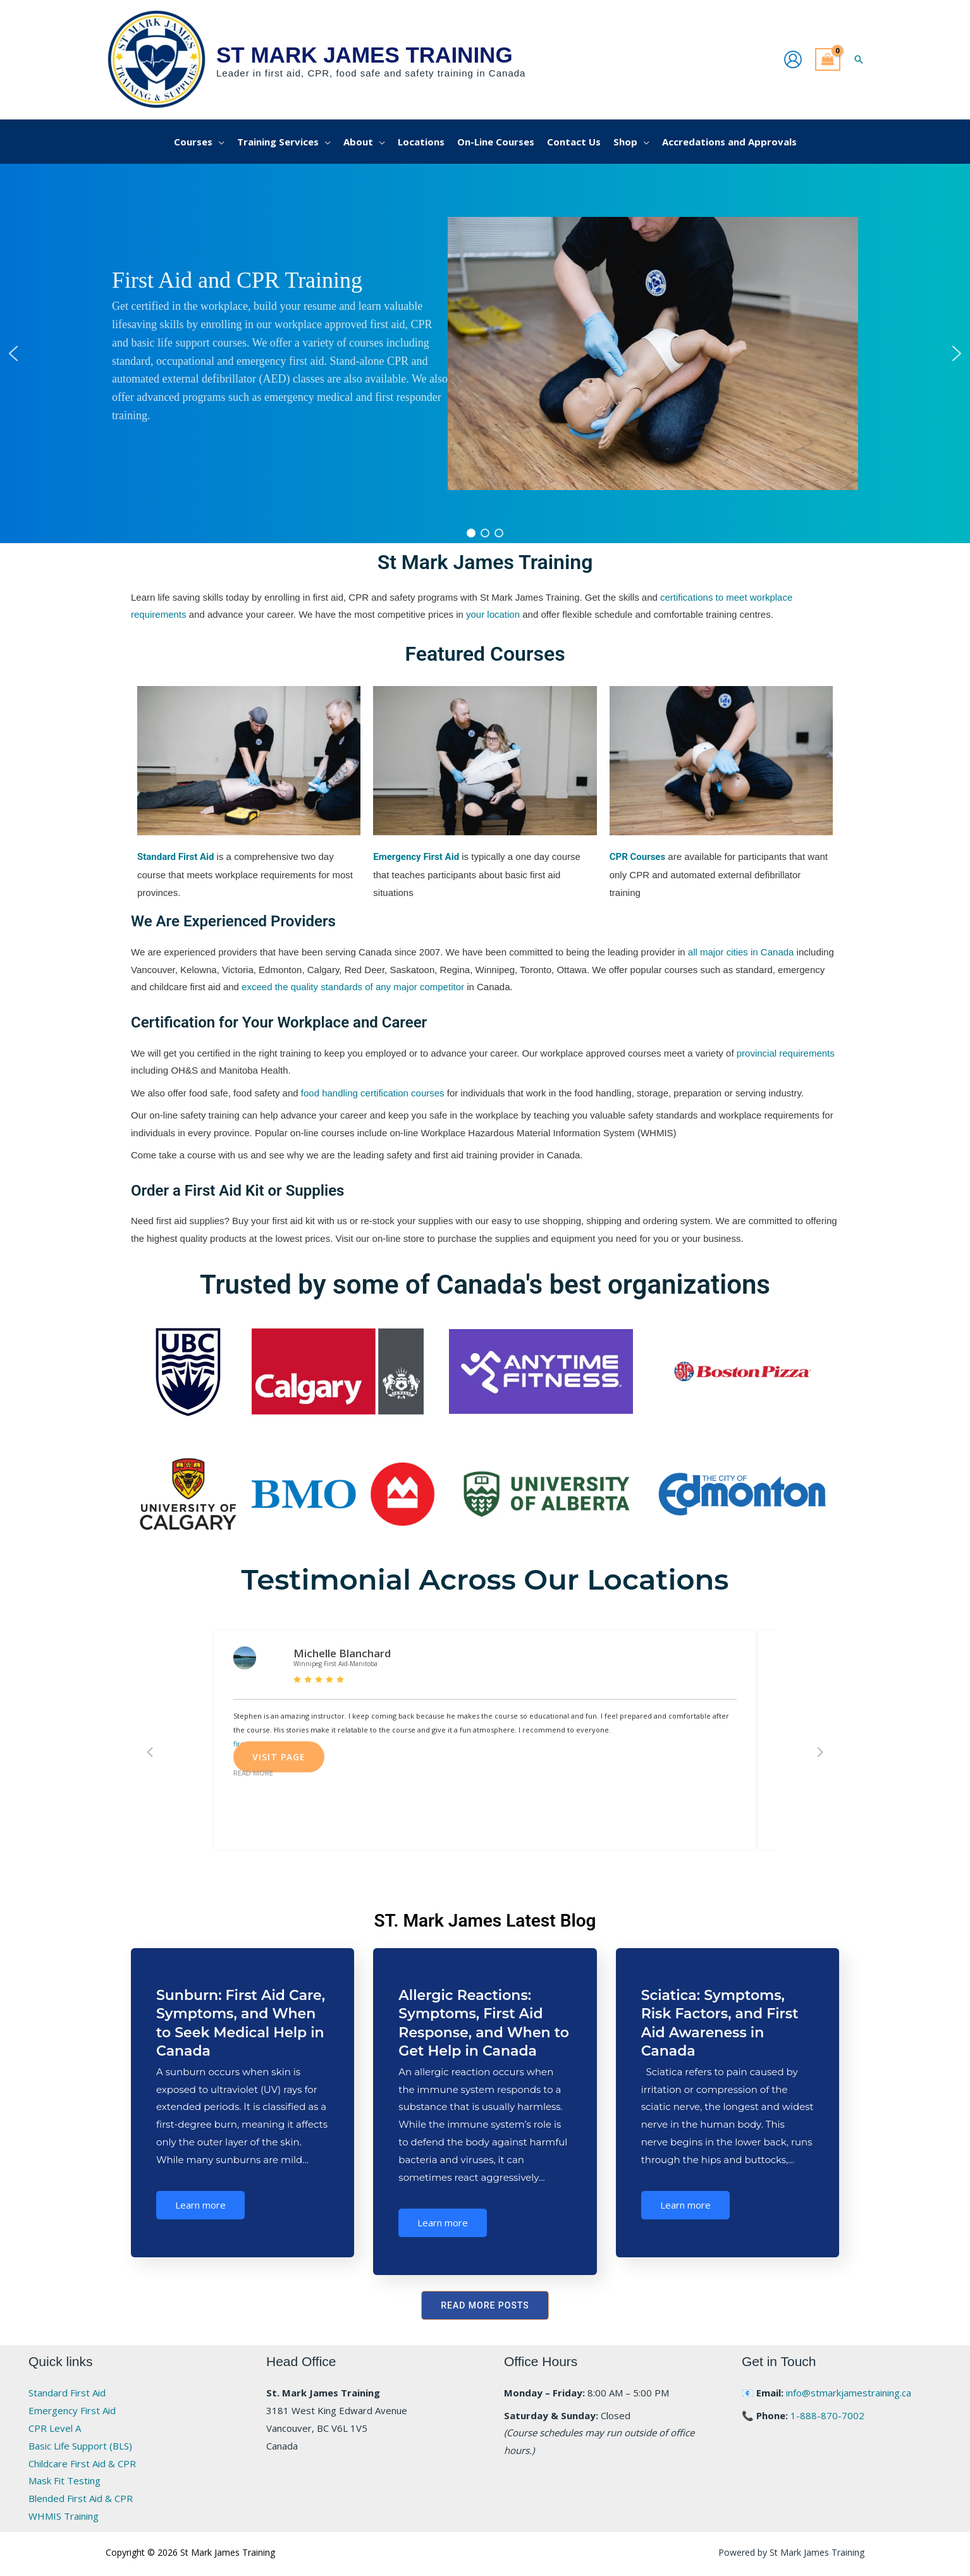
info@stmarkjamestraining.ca (848, 2392)
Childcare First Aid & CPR (82, 2463)
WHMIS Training (63, 2516)
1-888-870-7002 (827, 2415)
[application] (218, 142)
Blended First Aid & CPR (80, 2498)
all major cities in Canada (741, 952)
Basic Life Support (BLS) (80, 2445)
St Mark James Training (364, 54)
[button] (858, 59)
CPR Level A (54, 2428)
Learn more (200, 2205)
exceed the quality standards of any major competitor (353, 986)
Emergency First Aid (72, 2410)
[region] (485, 353)
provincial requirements (786, 1053)
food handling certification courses (373, 1093)
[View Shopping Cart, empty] (827, 59)
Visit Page (278, 1757)
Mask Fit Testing (64, 2480)
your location (493, 614)
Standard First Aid (67, 2392)
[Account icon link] (792, 59)
